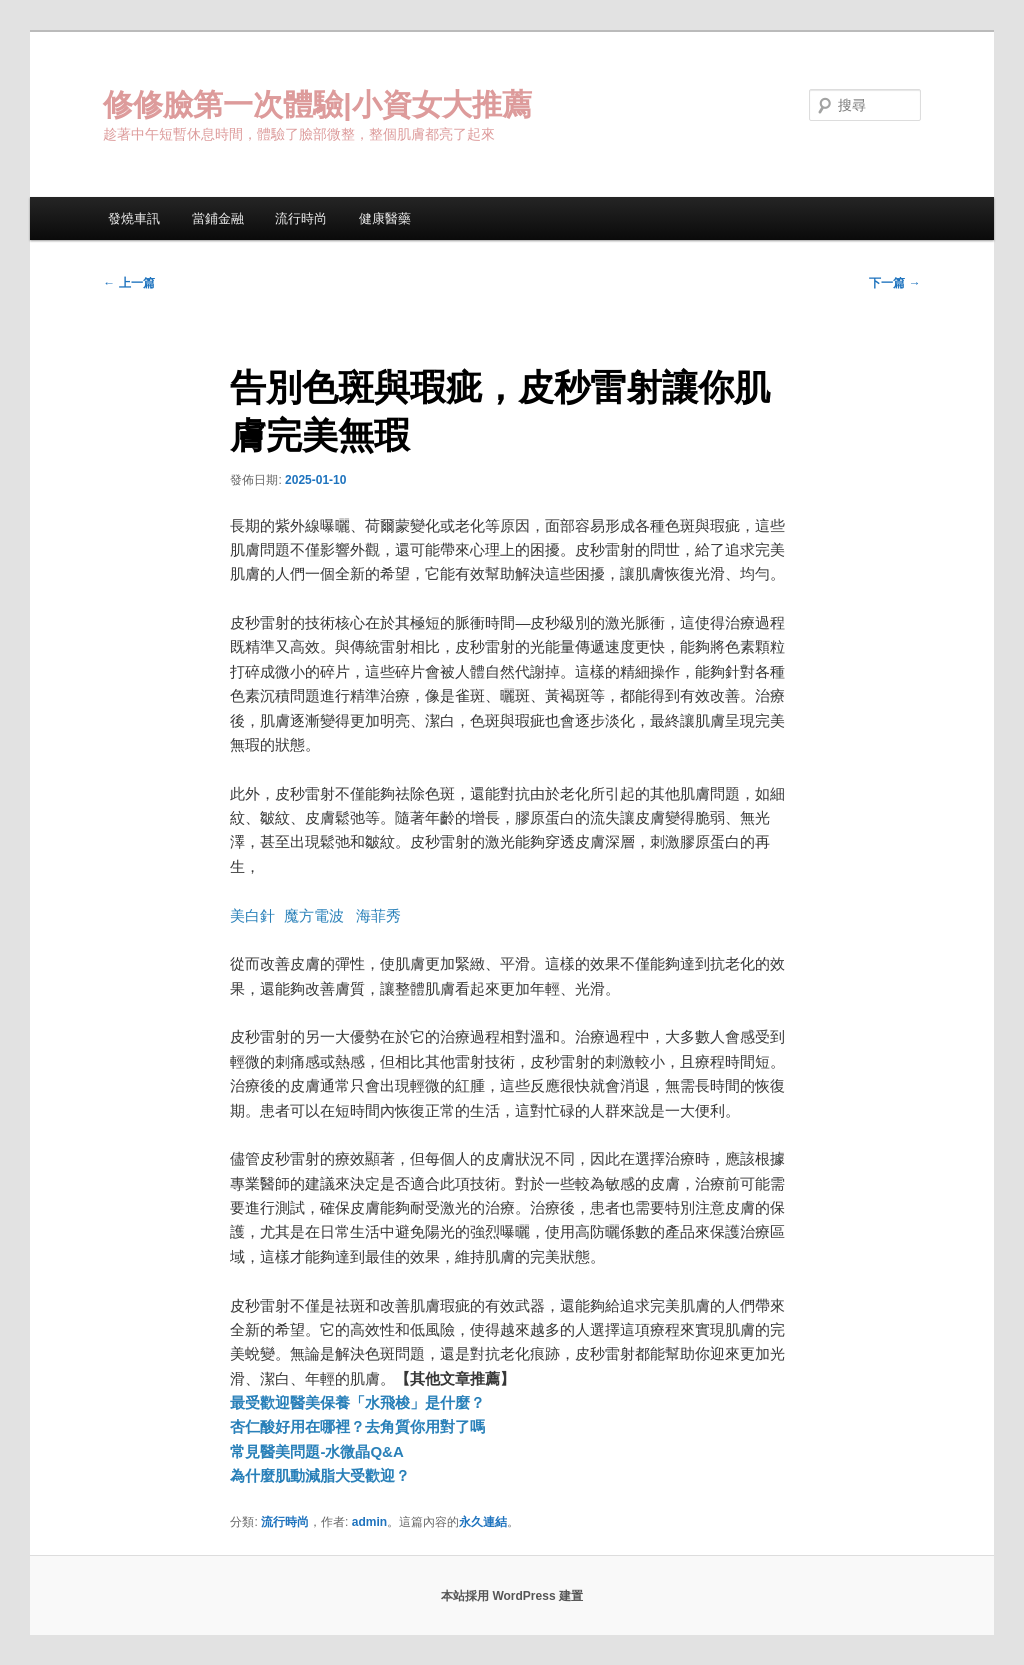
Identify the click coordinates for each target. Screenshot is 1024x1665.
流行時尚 (301, 218)
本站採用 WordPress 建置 (512, 1596)
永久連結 (483, 1522)
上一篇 (128, 283)
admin (369, 1522)
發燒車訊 (134, 218)
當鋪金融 (218, 218)
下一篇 (894, 283)
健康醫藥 (385, 218)
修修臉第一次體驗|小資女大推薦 (317, 104)
